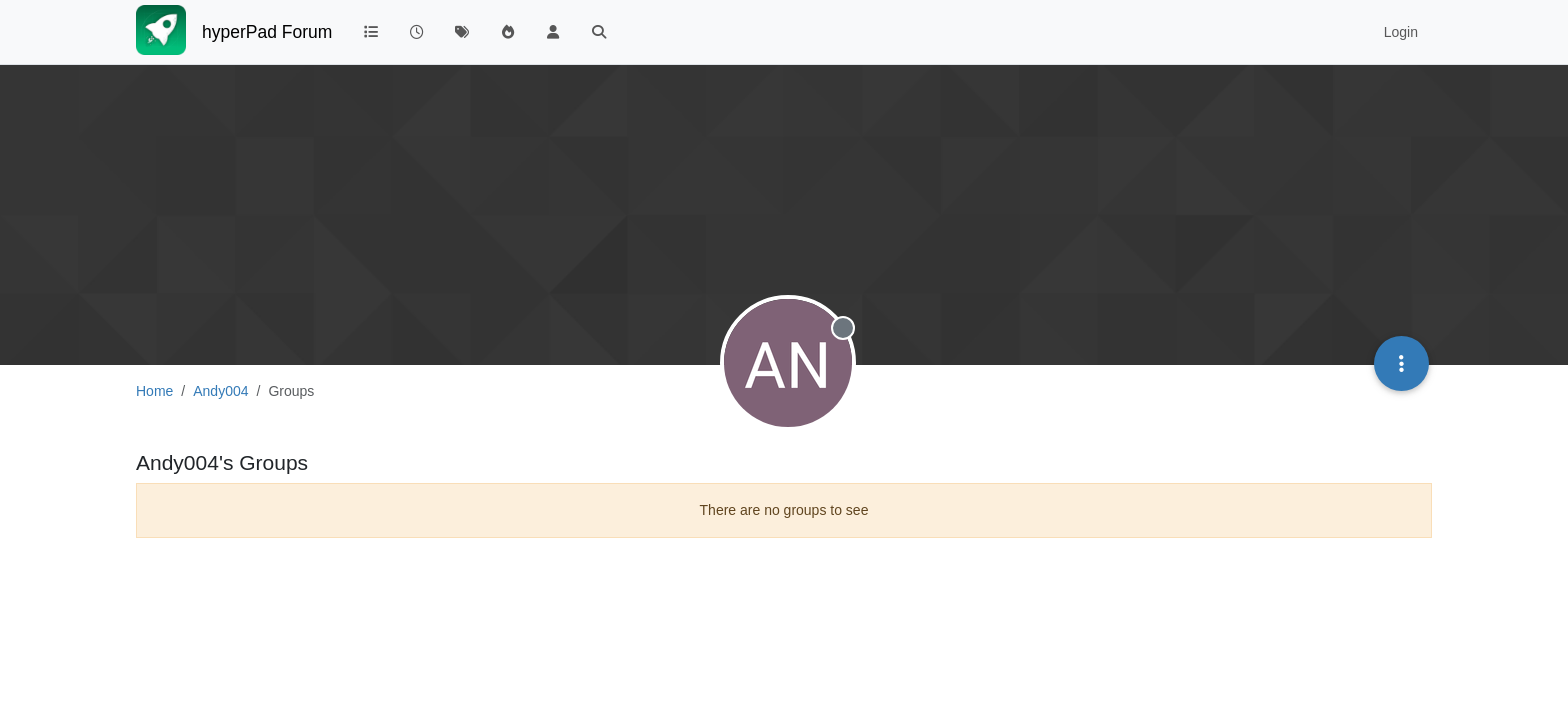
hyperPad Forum (267, 32)
